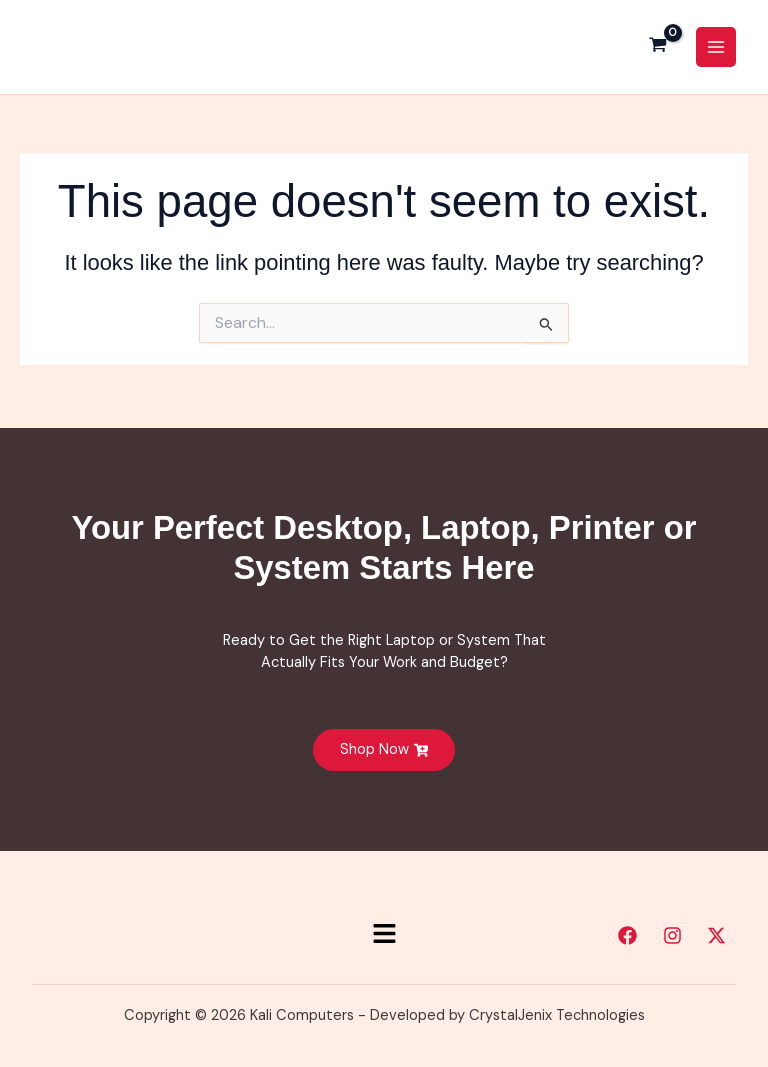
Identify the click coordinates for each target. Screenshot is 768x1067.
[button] (384, 935)
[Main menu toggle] (716, 49)
